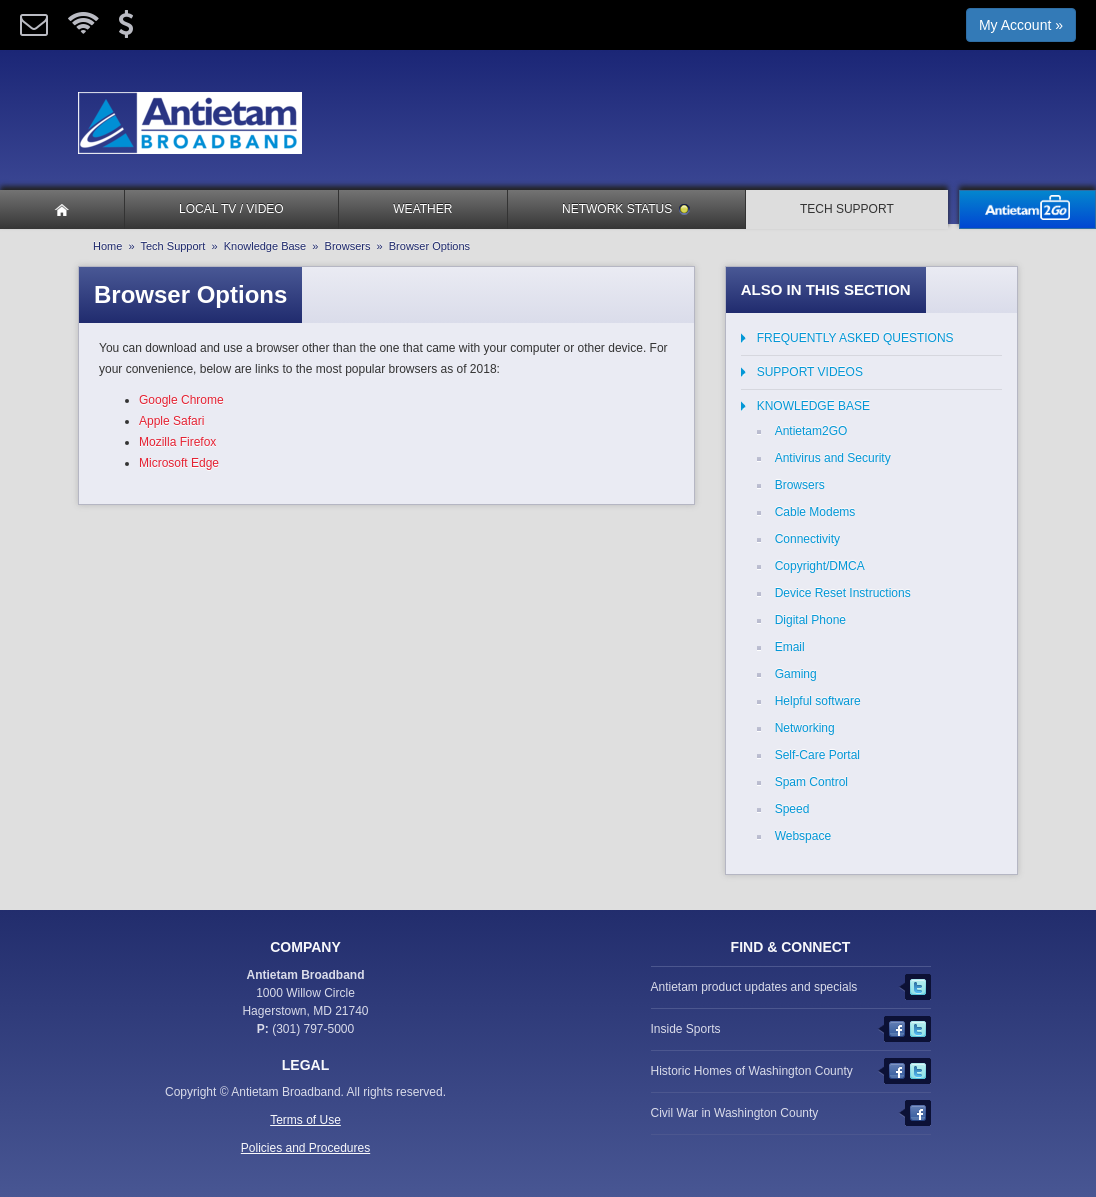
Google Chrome (181, 400)
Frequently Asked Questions (855, 338)
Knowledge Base (265, 246)
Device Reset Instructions (843, 593)
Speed (792, 809)
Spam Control (811, 782)
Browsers (348, 246)
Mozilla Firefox (177, 442)
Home (107, 246)
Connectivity (807, 539)
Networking (805, 728)
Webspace (803, 836)
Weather (422, 209)
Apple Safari (171, 421)
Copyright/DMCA (820, 566)
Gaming (796, 674)
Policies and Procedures (305, 1148)
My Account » (1021, 25)
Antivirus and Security (833, 458)
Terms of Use (305, 1120)
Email (790, 647)
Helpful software (818, 701)
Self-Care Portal (817, 755)
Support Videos (810, 372)
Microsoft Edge (179, 463)
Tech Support (847, 209)
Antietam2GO (811, 431)
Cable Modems (815, 512)
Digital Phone (810, 620)
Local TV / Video (231, 209)
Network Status (626, 209)
